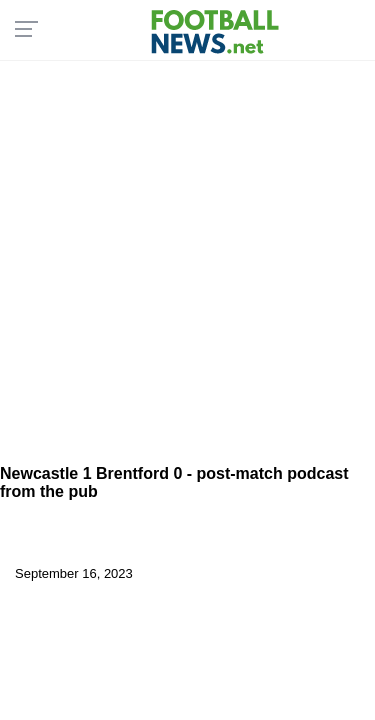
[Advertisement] (187, 257)
